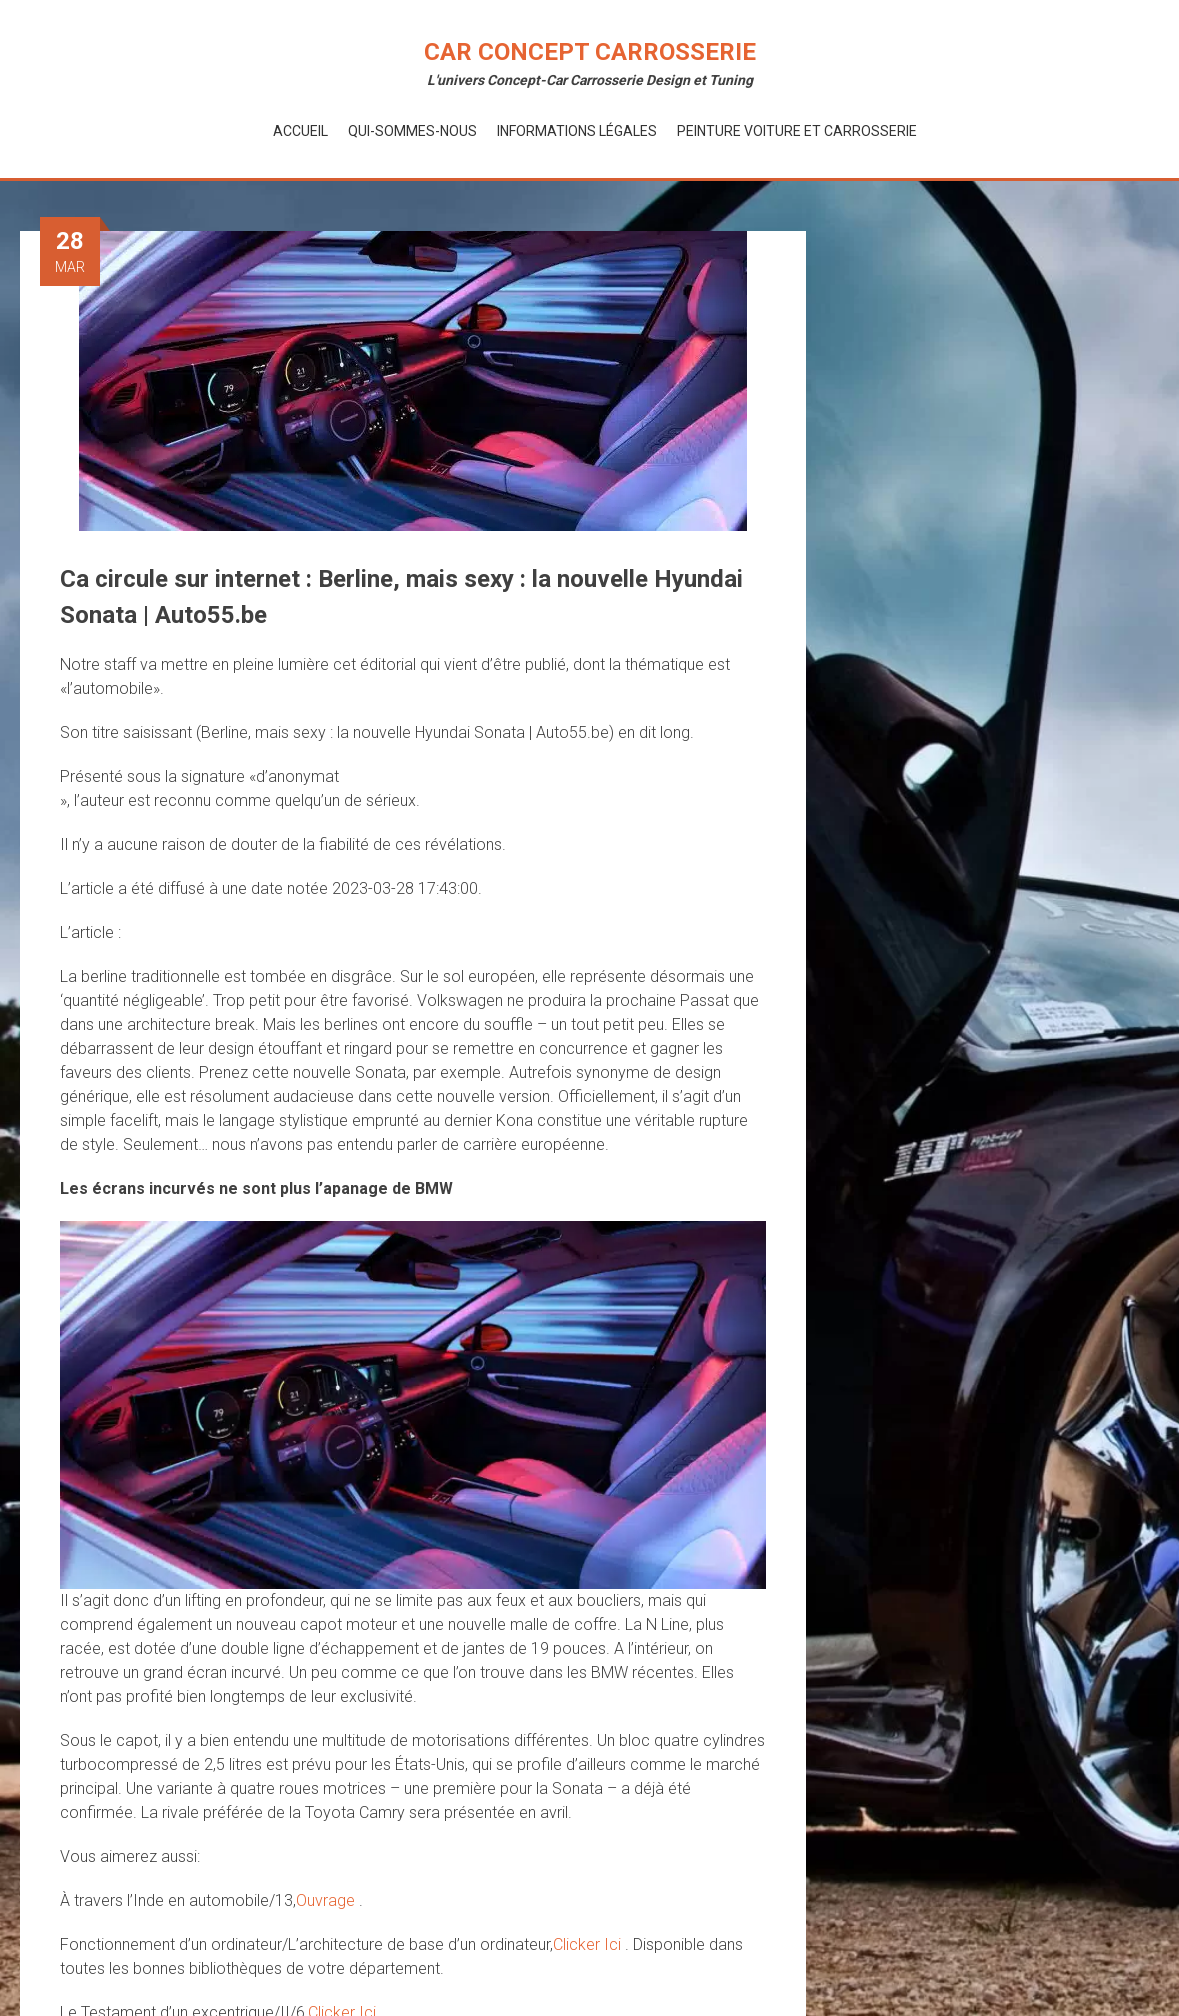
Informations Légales (577, 131)
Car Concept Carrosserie (590, 52)
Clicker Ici (589, 1944)
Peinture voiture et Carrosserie (797, 131)
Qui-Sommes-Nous (412, 131)
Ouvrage (327, 1900)
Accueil (300, 131)
